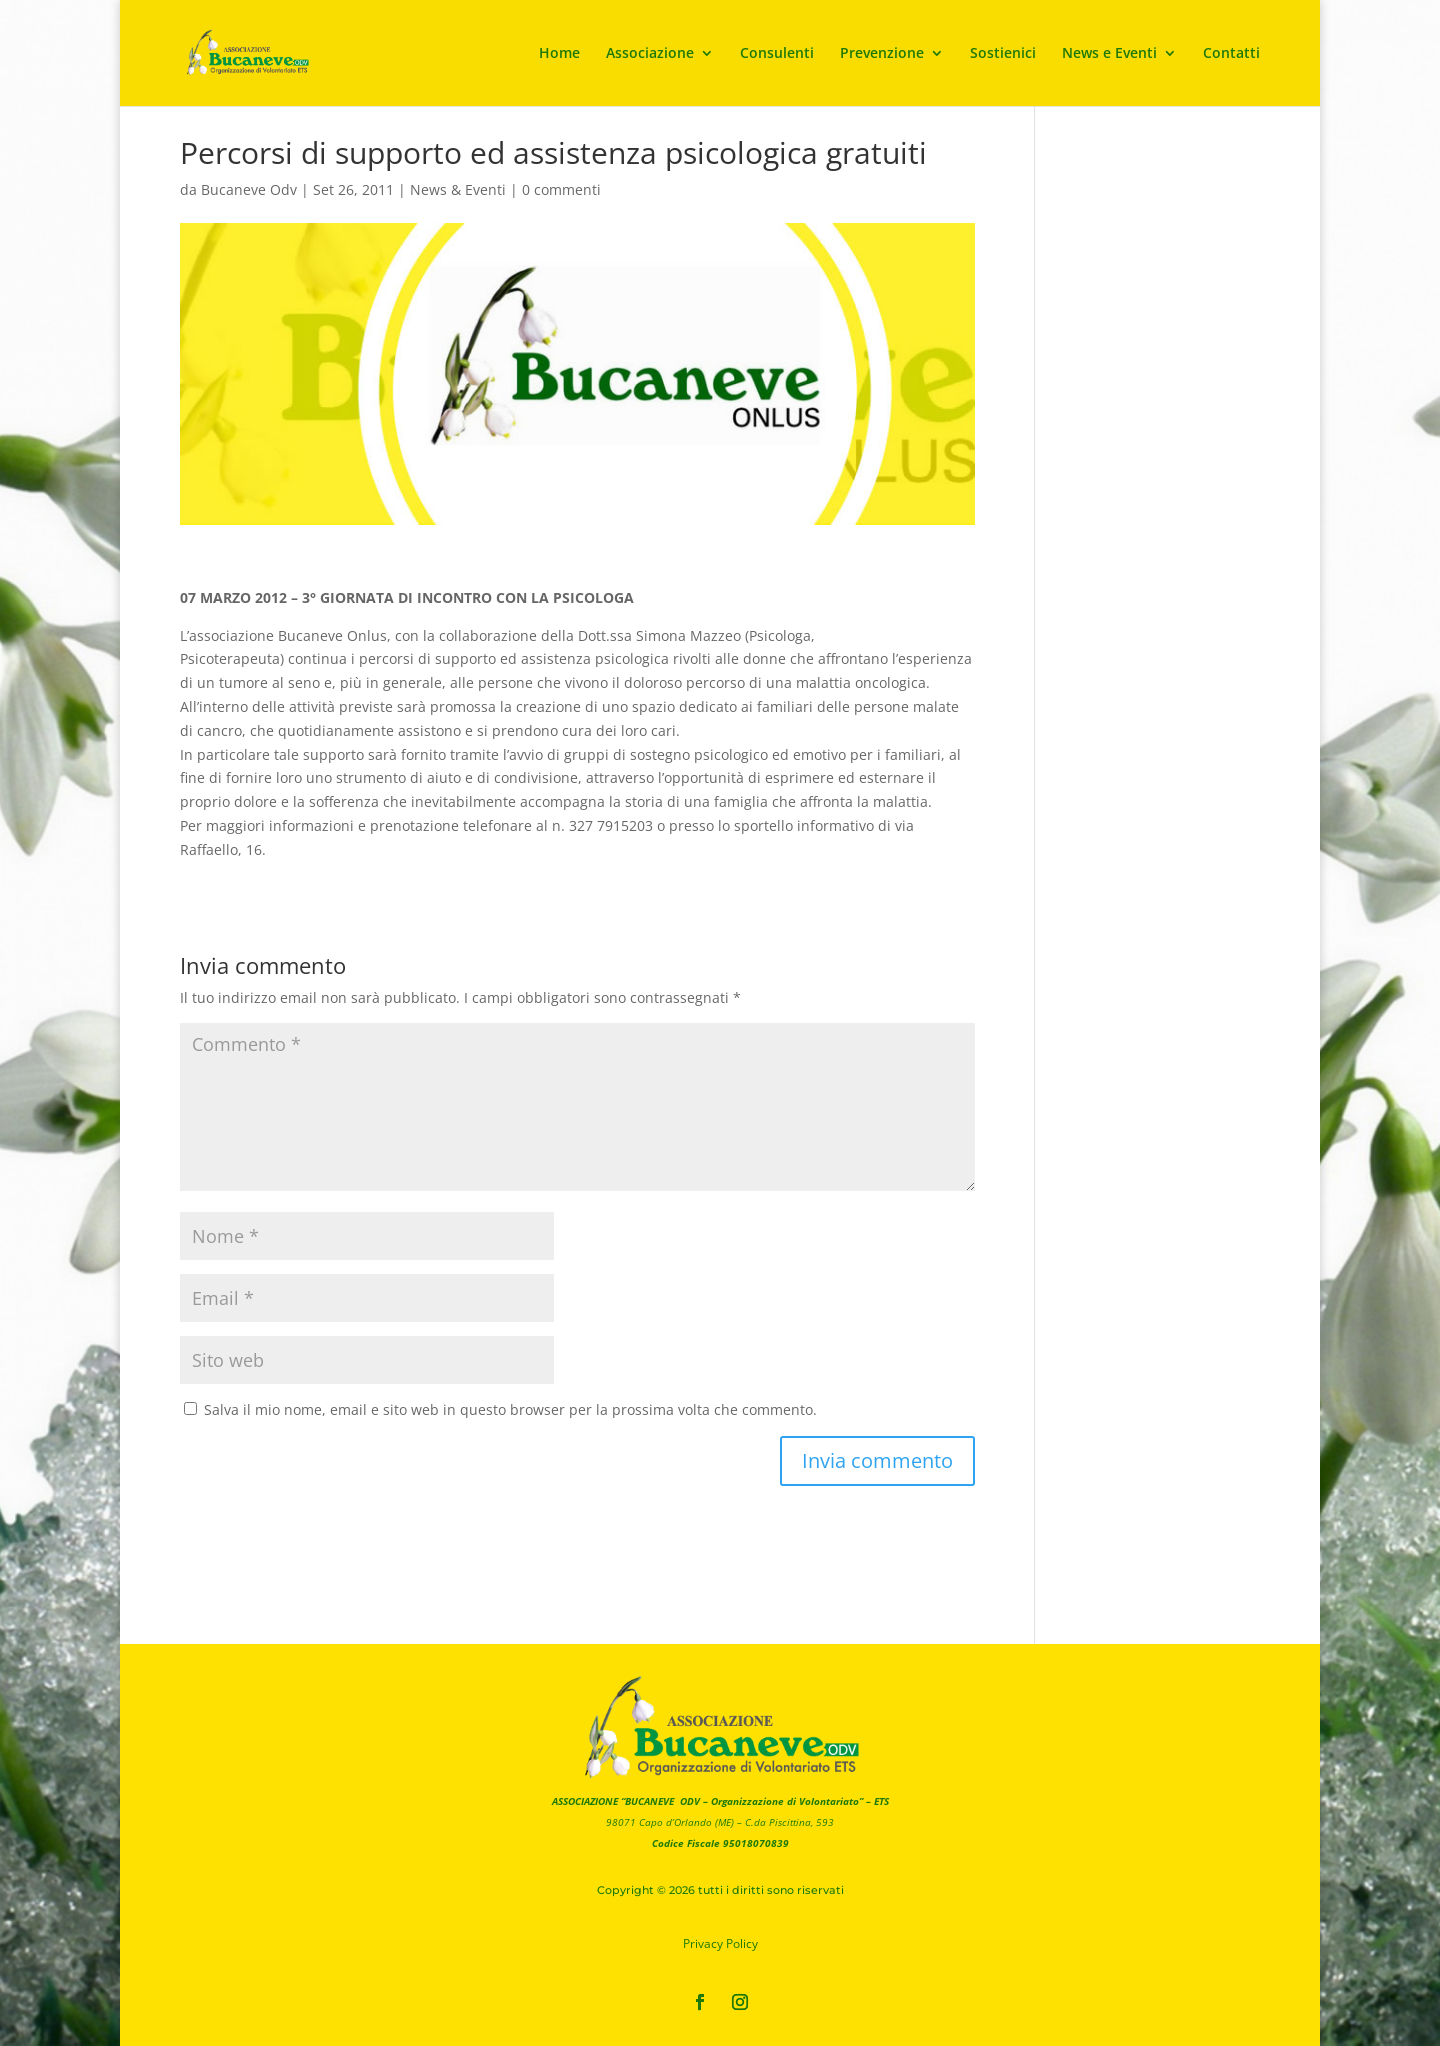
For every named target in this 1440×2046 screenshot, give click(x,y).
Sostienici (1003, 54)
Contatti (1231, 54)
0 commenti (561, 189)
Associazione (650, 54)
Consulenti (777, 54)
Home (559, 54)
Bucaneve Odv (249, 189)
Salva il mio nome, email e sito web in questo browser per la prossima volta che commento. (510, 1409)
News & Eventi (458, 189)
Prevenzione (882, 54)
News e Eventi (1109, 54)
